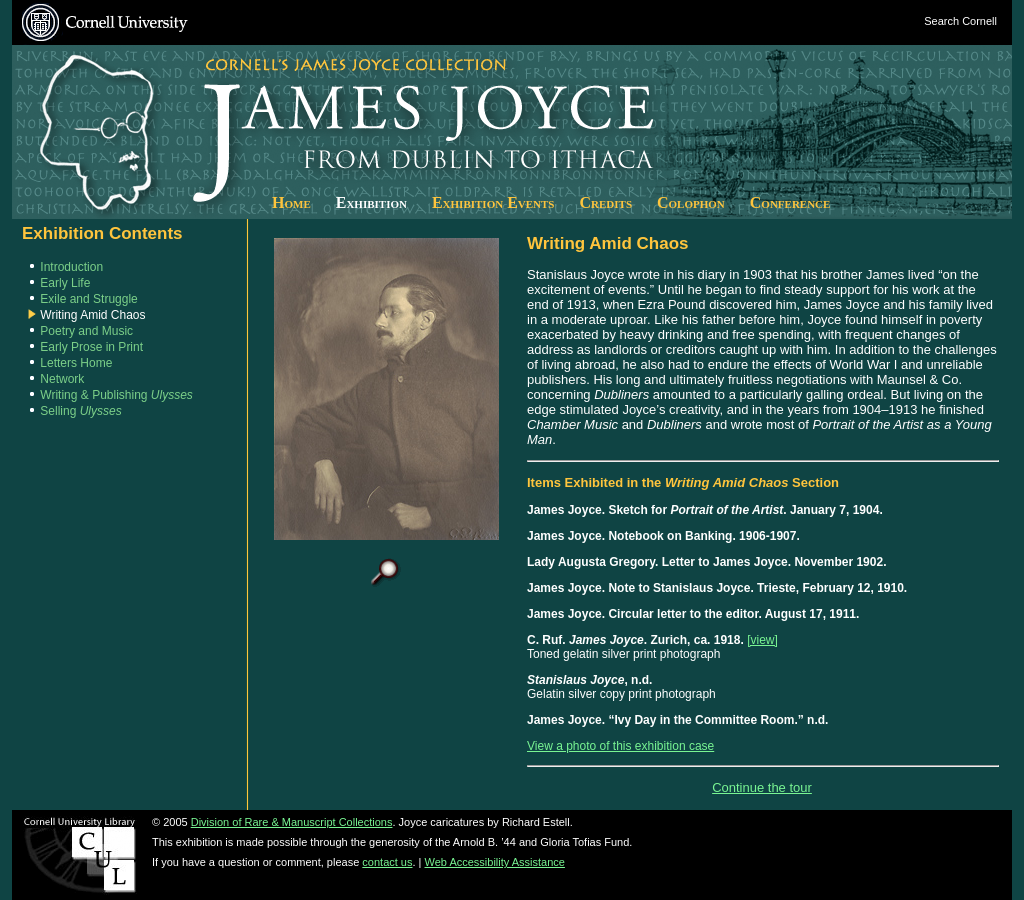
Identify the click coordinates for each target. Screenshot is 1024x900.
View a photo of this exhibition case (620, 746)
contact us (387, 862)
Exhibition (371, 202)
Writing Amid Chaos (92, 315)
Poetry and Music (86, 331)
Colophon (691, 202)
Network (62, 379)
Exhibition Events (493, 202)
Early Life (65, 283)
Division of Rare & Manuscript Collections (292, 822)
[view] (762, 640)
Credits (605, 202)
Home (291, 202)
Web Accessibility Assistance (495, 862)
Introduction (71, 267)
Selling (80, 411)
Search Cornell (960, 21)
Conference (790, 202)
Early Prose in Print (91, 347)
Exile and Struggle (88, 299)
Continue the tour (762, 787)
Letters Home (76, 363)
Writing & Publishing (116, 395)
